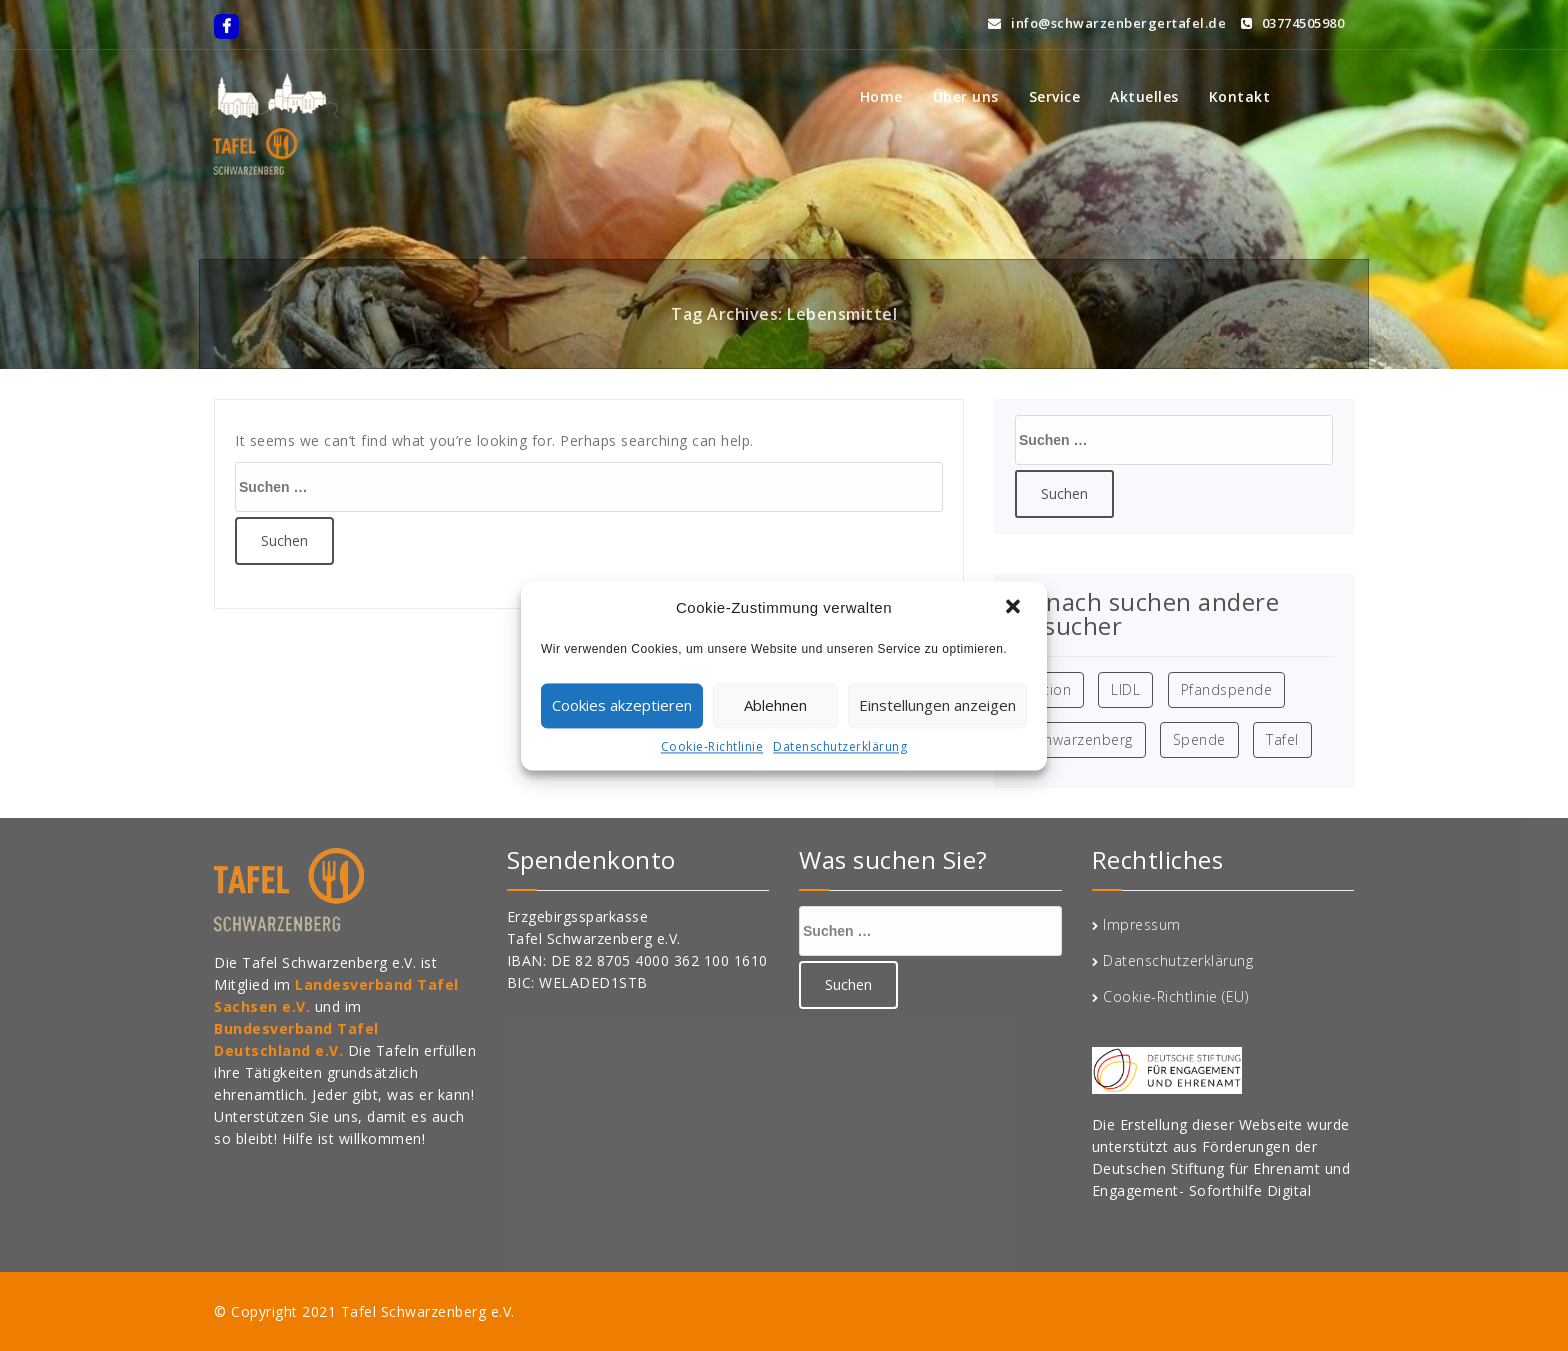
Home (881, 96)
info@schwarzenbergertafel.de (1107, 20)
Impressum (1142, 924)
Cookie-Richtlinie (712, 746)
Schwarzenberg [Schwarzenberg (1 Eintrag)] (1080, 739)
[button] (1015, 608)
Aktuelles (1144, 96)
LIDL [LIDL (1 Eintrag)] (1125, 689)
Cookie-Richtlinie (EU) (1175, 996)
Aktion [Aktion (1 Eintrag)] (1049, 689)
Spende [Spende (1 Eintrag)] (1199, 739)
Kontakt (1240, 96)
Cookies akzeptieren (622, 705)
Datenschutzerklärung (840, 746)
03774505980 (1293, 20)
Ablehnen (775, 705)
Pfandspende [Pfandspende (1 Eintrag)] (1227, 689)
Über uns (966, 96)
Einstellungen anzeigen (937, 705)
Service (1055, 96)
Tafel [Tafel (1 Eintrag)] (1282, 739)
